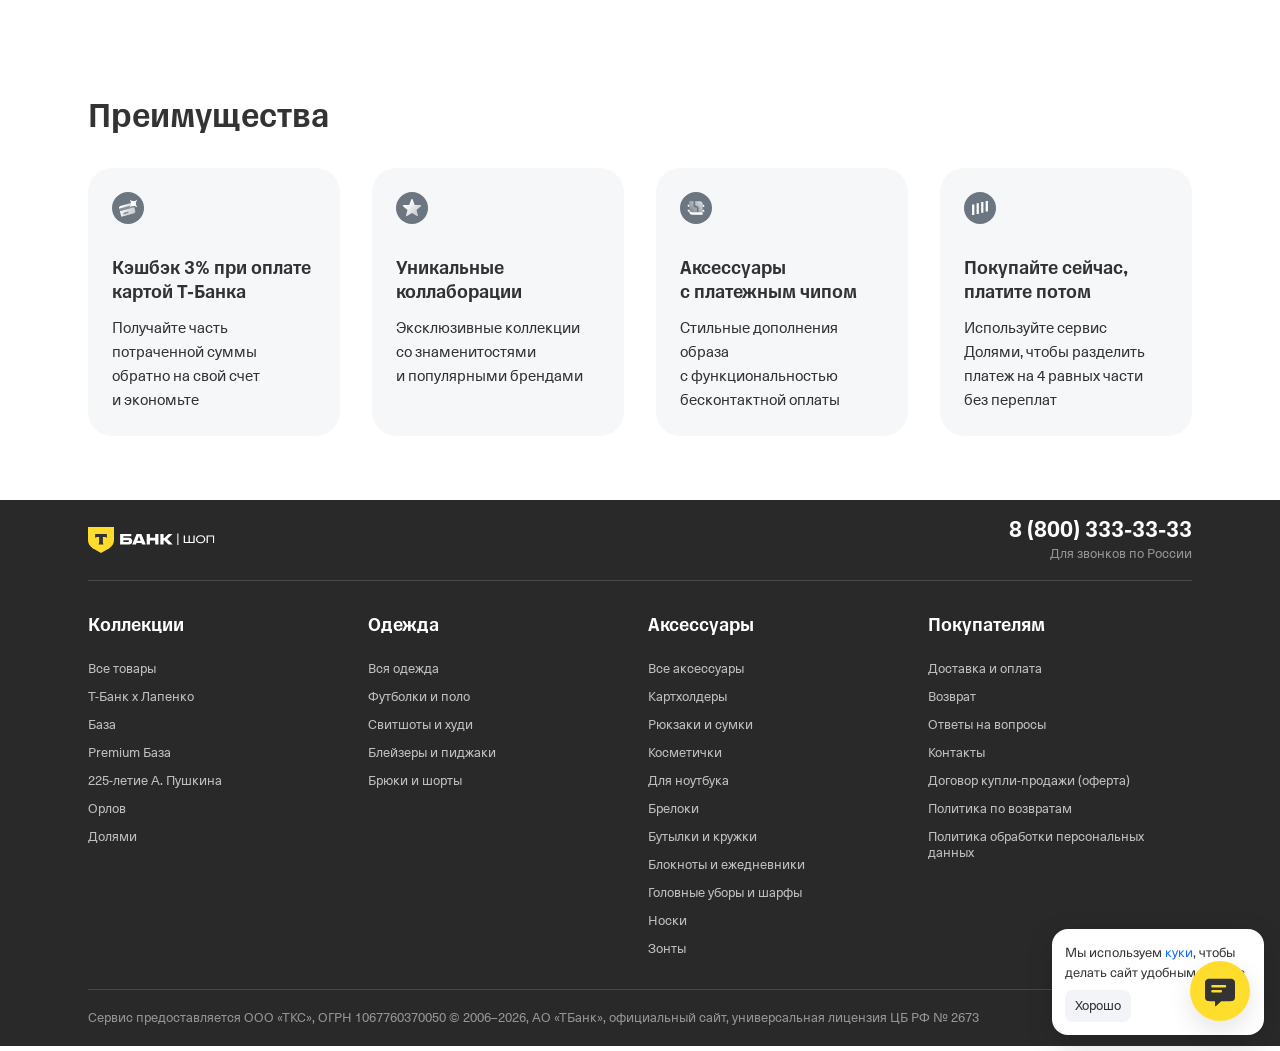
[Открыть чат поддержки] (1220, 991)
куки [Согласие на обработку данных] (1179, 952)
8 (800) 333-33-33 (1100, 530)
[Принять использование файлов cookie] (1098, 1006)
